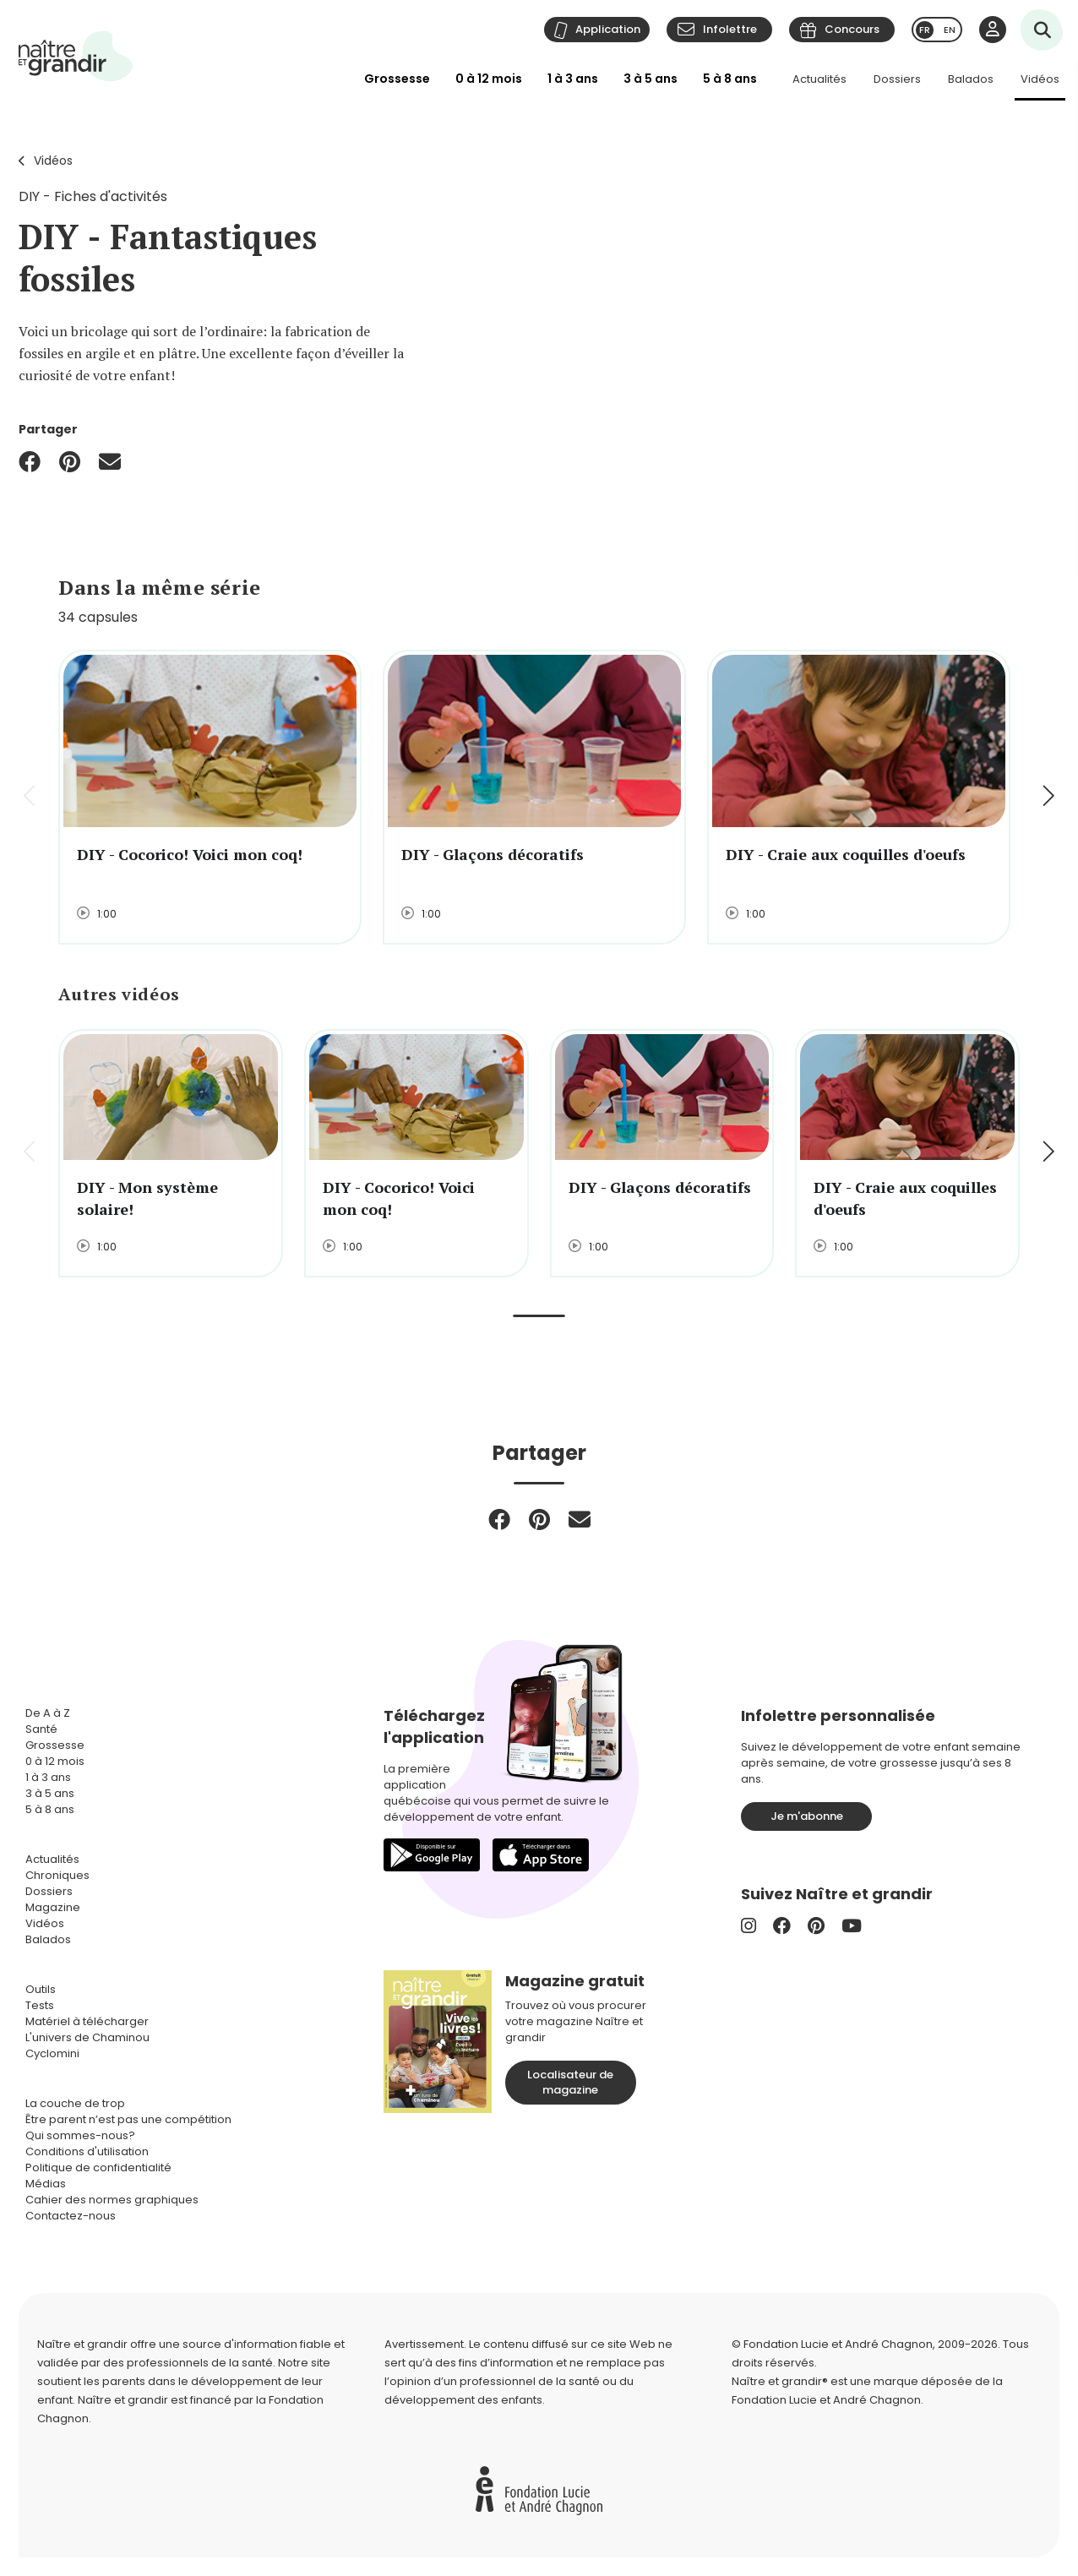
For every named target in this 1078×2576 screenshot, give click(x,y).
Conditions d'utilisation (87, 2151)
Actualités (819, 79)
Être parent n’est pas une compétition (128, 2119)
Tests (39, 2005)
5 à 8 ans (730, 78)
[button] (1047, 797)
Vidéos (1040, 79)
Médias (45, 2184)
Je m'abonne (806, 1816)
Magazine (52, 1907)
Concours (852, 29)
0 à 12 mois (488, 78)
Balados (971, 79)
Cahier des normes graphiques (112, 2200)
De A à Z (47, 1713)
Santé (41, 1729)
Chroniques (57, 1875)
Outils (40, 1989)
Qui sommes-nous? (80, 2135)
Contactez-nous (70, 2216)
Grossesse (397, 78)
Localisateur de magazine (570, 2082)
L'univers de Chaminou (87, 2037)
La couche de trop (75, 2103)
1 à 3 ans (572, 78)
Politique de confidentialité (98, 2167)
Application (607, 29)
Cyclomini (52, 2053)
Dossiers (897, 79)
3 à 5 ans (650, 78)
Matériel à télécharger (87, 2021)
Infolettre (730, 29)
